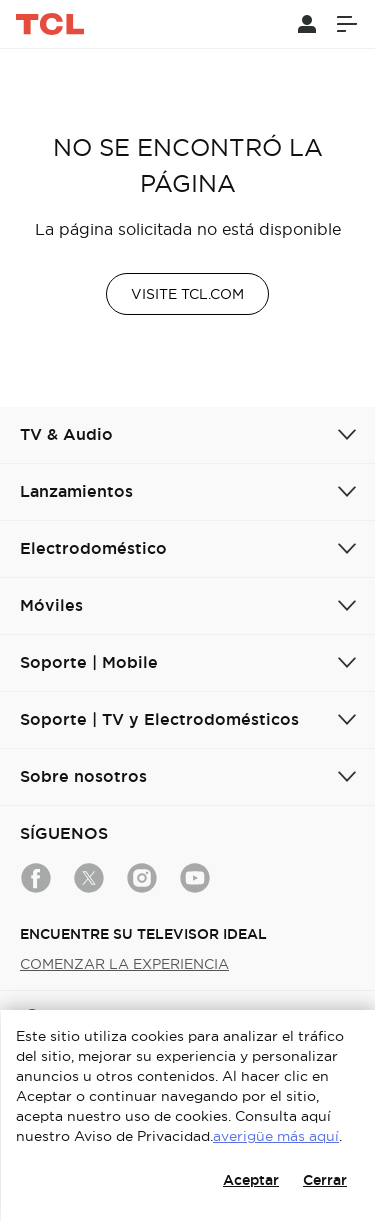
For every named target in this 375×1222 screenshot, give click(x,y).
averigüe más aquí (276, 1136)
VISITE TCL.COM (187, 294)
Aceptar (251, 1180)
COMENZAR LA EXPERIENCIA (124, 964)
